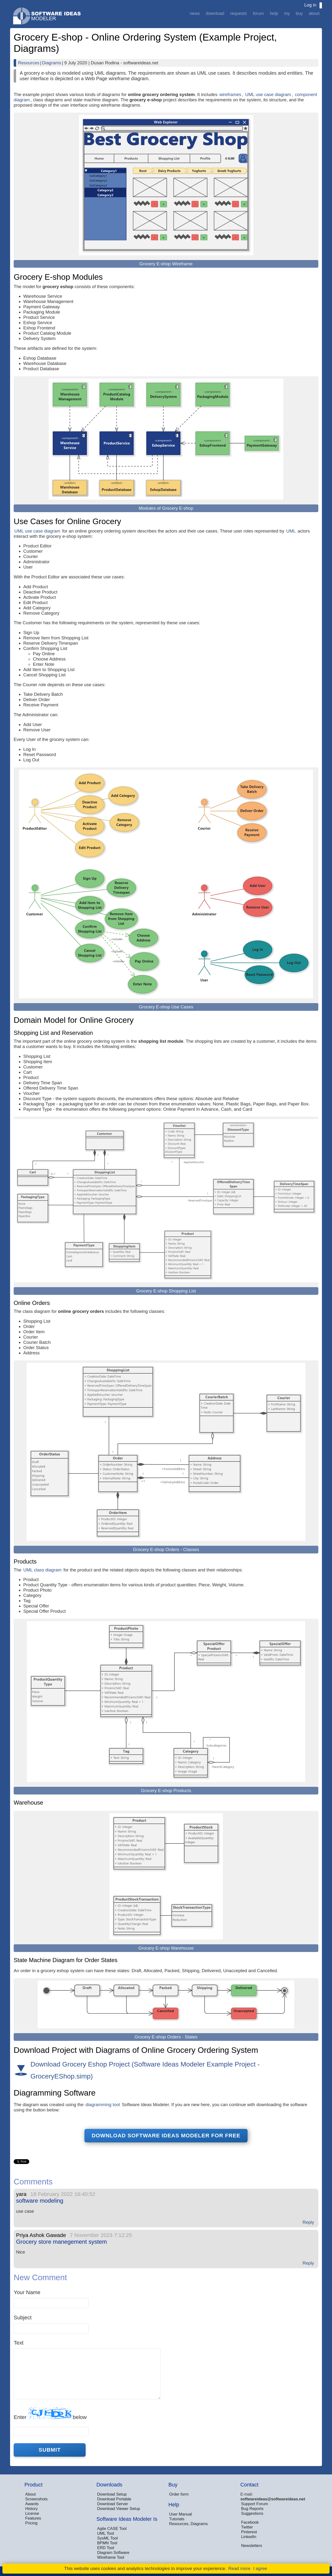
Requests (238, 13)
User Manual (180, 2514)
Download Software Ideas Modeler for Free (166, 2136)
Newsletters (251, 2545)
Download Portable (114, 2499)
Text (19, 2343)
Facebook (250, 2522)
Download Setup (112, 2494)
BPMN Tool (107, 2543)
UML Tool (105, 2533)
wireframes (230, 94)
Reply (308, 2222)
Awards (32, 2504)
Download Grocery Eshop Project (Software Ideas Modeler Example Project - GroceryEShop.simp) (145, 2070)
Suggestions (252, 2513)
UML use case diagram (268, 94)
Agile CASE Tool (112, 2528)
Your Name (27, 2292)
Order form (179, 2494)
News (195, 13)
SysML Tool (107, 2538)
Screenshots (36, 2499)
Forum (258, 13)
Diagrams (51, 62)
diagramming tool (103, 2104)
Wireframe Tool (110, 2557)
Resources (28, 62)
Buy (299, 13)
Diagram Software (113, 2552)
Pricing (31, 2523)
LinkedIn (248, 2536)
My (287, 13)
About (314, 13)
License (32, 2513)
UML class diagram (42, 1569)
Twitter (247, 2527)
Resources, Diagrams (188, 2523)
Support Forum (254, 2504)
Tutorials (176, 2519)
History (31, 2508)
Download (215, 13)
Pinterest (249, 2532)
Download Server (112, 2504)
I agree (260, 2568)
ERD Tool (105, 2548)
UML (291, 530)
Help (274, 13)
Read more (239, 2568)
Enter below (50, 2413)
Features (33, 2518)
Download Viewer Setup (118, 2508)
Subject (23, 2318)
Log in (310, 4)
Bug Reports (252, 2508)
